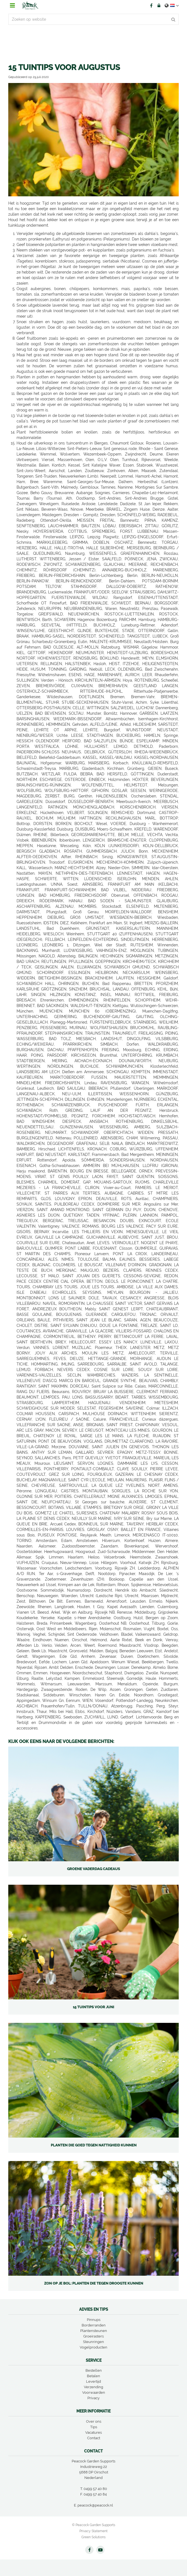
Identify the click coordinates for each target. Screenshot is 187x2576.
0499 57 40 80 (95, 2489)
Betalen (93, 2376)
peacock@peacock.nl (95, 2505)
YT (100, 2550)
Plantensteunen (93, 2331)
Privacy (93, 2398)
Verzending (93, 2387)
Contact (93, 2438)
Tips (93, 2427)
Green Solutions (93, 2537)
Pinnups (93, 2320)
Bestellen (94, 2370)
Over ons (93, 2421)
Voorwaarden (93, 2392)
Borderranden (94, 2325)
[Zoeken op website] (93, 19)
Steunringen (93, 2342)
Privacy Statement (93, 2531)
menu (12, 5)
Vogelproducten (93, 2347)
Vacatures (93, 2432)
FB (151, 5)
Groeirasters (93, 2336)
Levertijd (93, 2381)
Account (159, 5)
